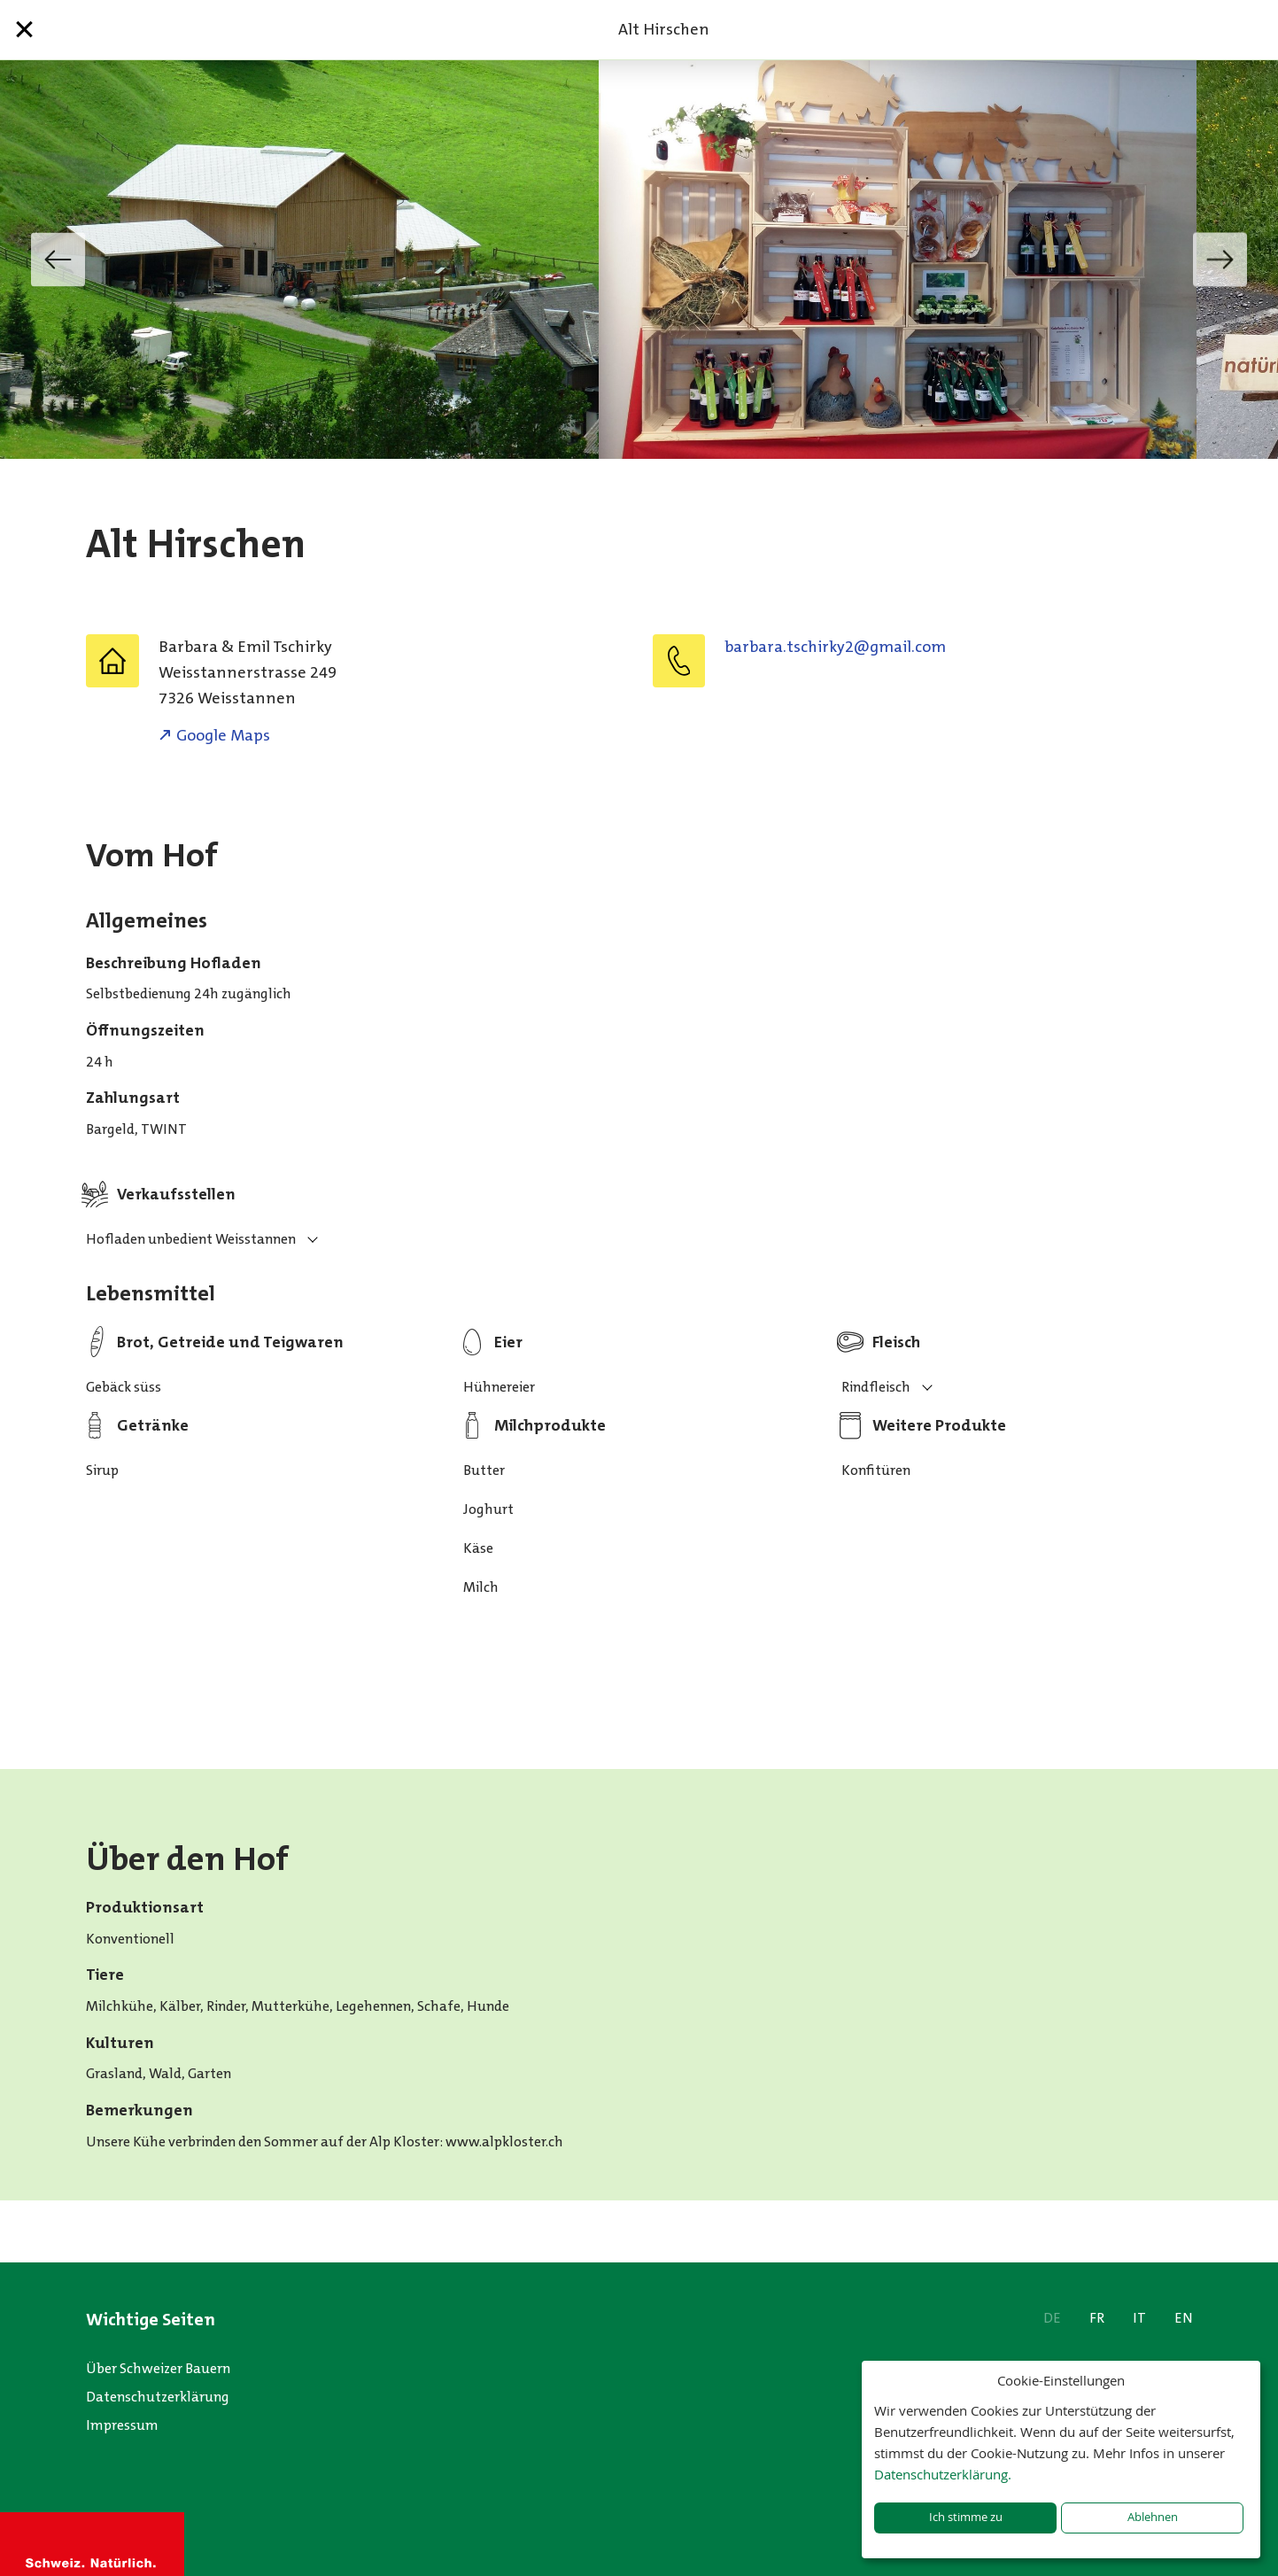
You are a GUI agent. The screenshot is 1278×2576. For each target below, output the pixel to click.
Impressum (122, 2425)
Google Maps (223, 735)
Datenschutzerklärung (157, 2396)
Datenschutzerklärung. (942, 2474)
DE (1052, 2317)
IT (1139, 2317)
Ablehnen (1152, 2517)
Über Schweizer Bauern (158, 2368)
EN (1183, 2317)
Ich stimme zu (966, 2517)
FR (1096, 2317)
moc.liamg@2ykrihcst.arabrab (835, 646)
